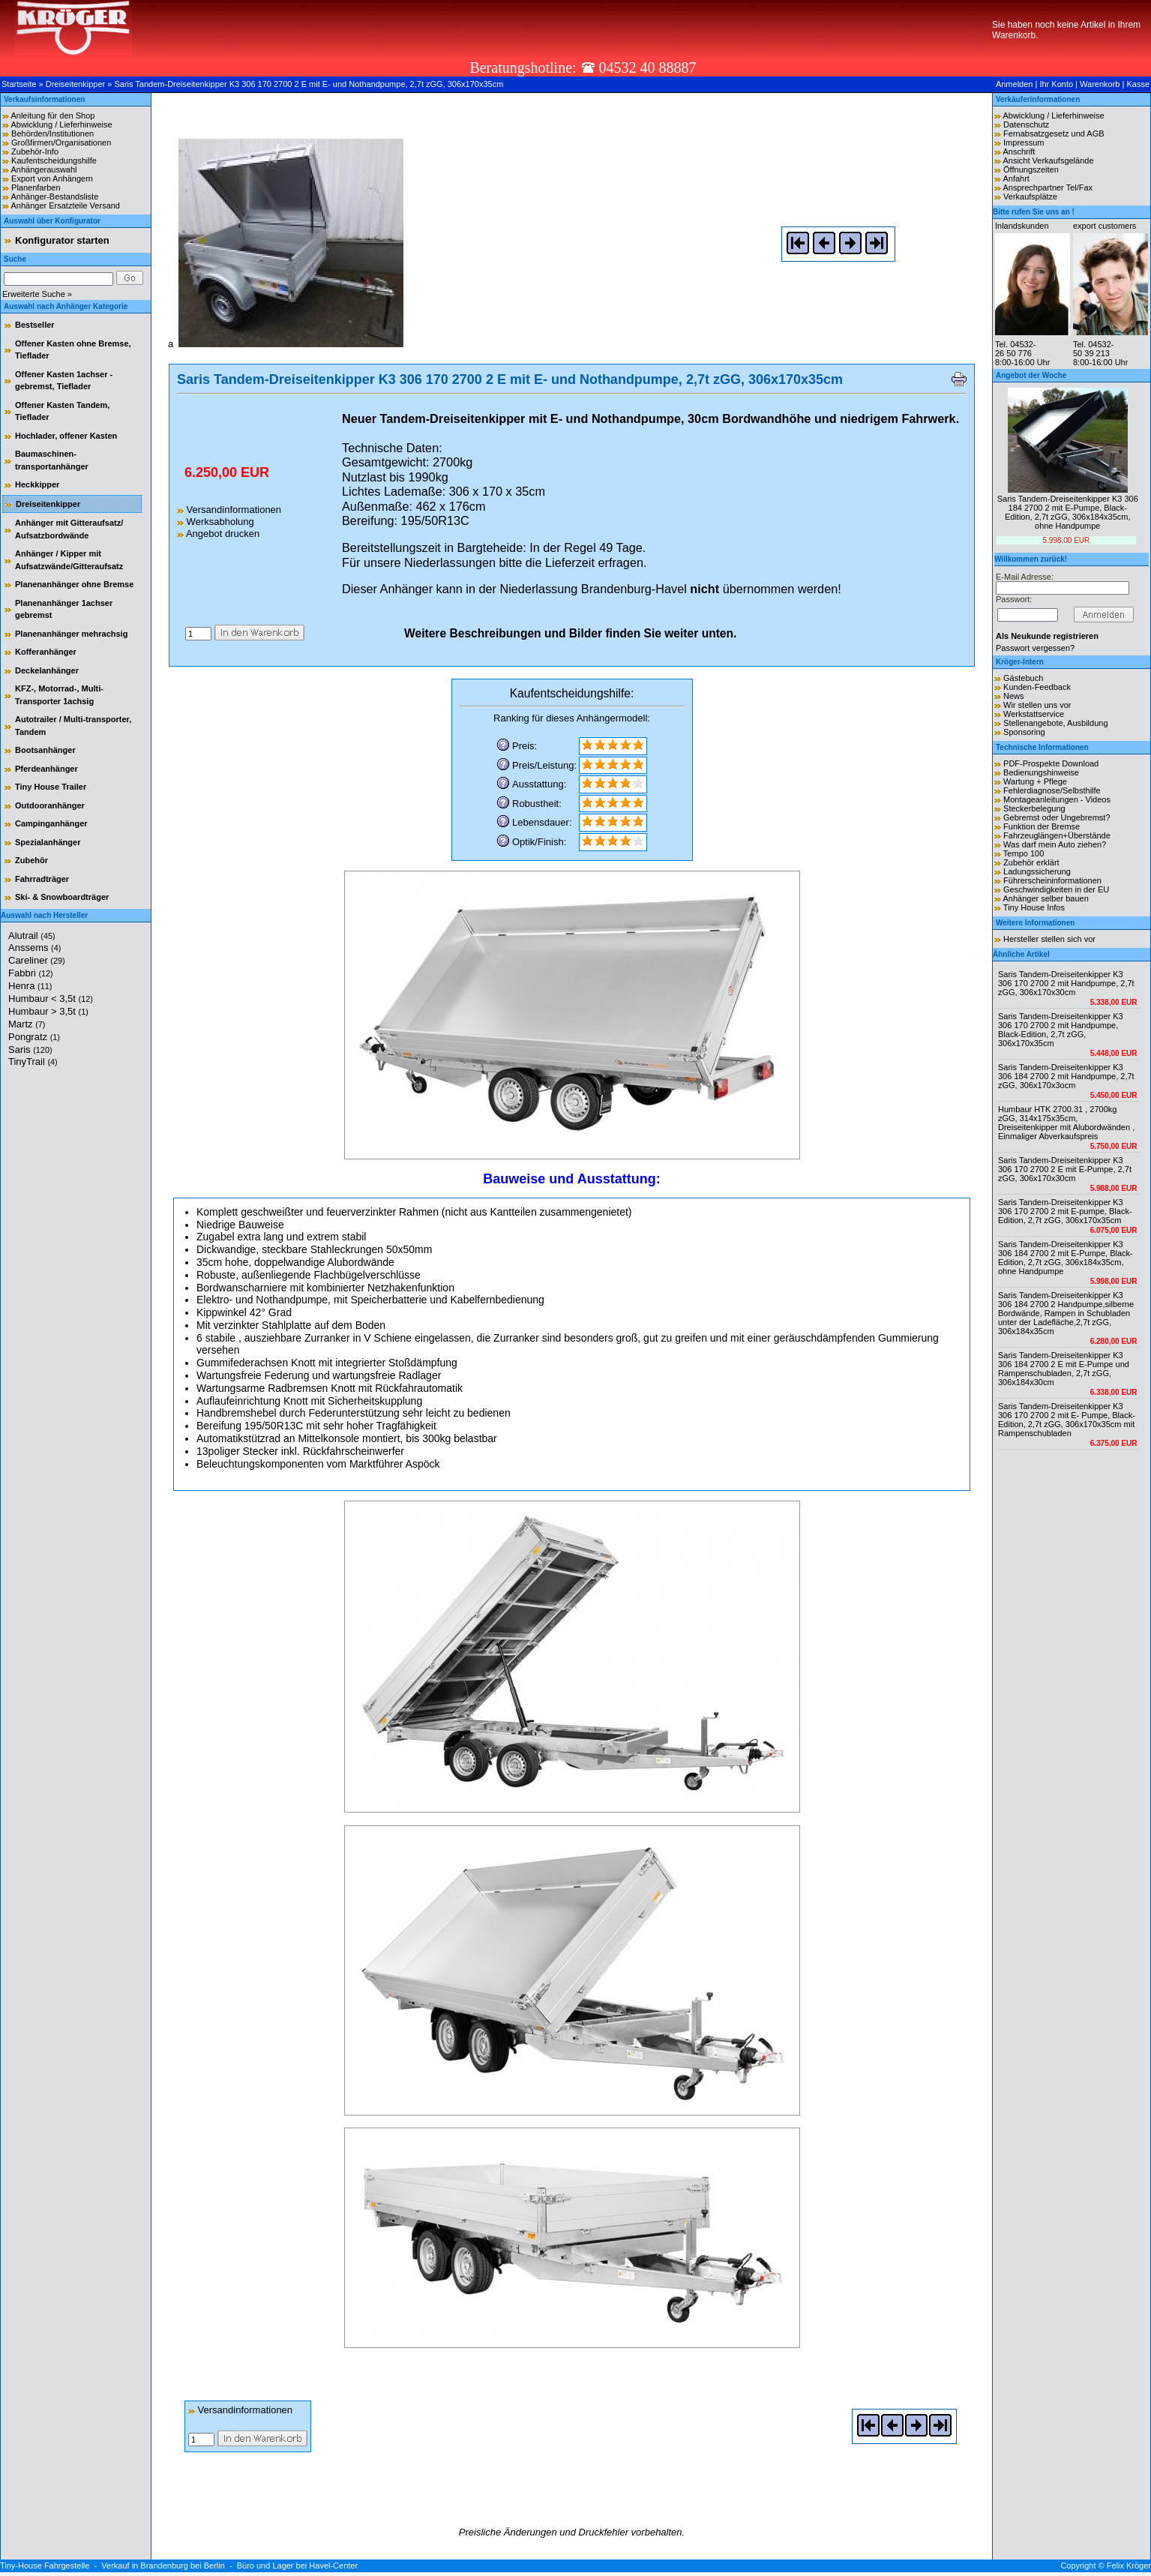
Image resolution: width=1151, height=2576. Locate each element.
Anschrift (1019, 151)
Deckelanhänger (47, 670)
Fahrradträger (42, 878)
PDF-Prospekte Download (1051, 763)
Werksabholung (215, 521)
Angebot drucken (218, 533)
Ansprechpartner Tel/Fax (1048, 187)
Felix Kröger (1129, 2565)
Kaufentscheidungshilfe (54, 160)
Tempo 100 (1023, 853)
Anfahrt (1016, 178)
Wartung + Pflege (1035, 781)
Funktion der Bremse (1041, 826)
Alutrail (31, 935)
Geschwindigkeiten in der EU (1056, 889)
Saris (30, 1049)
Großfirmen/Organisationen (61, 142)
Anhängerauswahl (43, 169)
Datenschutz (1026, 124)
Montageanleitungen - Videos (1057, 799)
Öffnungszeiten (1031, 169)
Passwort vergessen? (1035, 647)
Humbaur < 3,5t (50, 998)
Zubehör (31, 860)
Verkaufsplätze (1030, 196)
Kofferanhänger (45, 651)
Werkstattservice (1033, 713)
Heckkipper (37, 484)
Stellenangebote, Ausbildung (1055, 722)
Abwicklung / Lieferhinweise (61, 124)
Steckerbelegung (1034, 808)
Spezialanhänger (47, 842)
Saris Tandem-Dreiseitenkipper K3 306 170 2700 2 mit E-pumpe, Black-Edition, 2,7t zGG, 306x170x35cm (1065, 1211)
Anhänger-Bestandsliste (54, 196)
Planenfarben (35, 187)
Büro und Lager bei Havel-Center (297, 2565)
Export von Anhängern (52, 178)
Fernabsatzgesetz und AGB (1054, 133)
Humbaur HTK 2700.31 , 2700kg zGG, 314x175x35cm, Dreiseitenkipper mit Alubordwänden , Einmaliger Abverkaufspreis (1066, 1123)
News (1013, 695)
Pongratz (34, 1036)
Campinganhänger (51, 823)
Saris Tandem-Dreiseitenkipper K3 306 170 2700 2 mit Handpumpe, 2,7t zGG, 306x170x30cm (1066, 983)
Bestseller (35, 324)
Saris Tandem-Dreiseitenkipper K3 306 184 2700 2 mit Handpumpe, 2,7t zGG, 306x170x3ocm (1066, 1076)
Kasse (1138, 83)
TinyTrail (33, 1061)
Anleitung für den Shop (52, 115)
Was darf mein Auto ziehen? (1054, 844)
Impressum (1023, 142)
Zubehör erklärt (1031, 862)
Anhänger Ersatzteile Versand (65, 205)
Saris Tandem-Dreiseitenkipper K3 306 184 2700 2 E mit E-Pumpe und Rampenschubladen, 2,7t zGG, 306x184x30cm (1063, 1369)
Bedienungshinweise (1041, 772)
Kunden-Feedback (1037, 686)
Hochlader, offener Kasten (66, 435)
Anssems (34, 947)
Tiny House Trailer (50, 786)
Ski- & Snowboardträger (62, 896)
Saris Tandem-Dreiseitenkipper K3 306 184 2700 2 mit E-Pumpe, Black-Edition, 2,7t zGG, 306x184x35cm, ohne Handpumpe (1067, 512)
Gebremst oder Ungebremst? (1056, 817)
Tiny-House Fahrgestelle (44, 2565)
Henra (30, 985)
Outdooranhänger (50, 805)
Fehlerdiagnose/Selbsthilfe (1052, 790)
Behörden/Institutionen (52, 133)
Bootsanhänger (45, 749)
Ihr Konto (1056, 83)
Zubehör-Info (34, 151)
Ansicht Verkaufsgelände (1048, 160)
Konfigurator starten (62, 240)
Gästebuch (1023, 677)
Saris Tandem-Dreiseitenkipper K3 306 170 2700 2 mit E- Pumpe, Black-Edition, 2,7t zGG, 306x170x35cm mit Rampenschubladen (1066, 1420)
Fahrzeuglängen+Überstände (1057, 835)
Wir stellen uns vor (1037, 704)
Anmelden (1014, 83)
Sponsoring (1024, 731)
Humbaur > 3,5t (48, 1011)
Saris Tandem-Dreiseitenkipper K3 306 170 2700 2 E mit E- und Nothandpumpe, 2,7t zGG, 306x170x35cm (308, 83)
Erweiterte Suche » (37, 293)
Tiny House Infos (1034, 907)
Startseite (18, 83)
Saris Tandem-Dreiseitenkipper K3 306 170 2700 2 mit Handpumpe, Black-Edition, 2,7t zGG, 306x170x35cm (1060, 1030)
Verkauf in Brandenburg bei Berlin (163, 2565)
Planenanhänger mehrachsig (71, 633)
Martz (26, 1024)
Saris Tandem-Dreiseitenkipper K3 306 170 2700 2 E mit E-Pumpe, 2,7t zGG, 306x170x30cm (1065, 1169)
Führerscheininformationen (1052, 880)
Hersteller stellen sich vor (1049, 938)
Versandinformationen (229, 509)
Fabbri (30, 973)
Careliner (36, 960)
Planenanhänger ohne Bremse (74, 584)
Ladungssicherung (1037, 871)
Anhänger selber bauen (1045, 898)
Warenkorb (1100, 83)
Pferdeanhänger (46, 768)
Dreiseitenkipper (75, 83)
